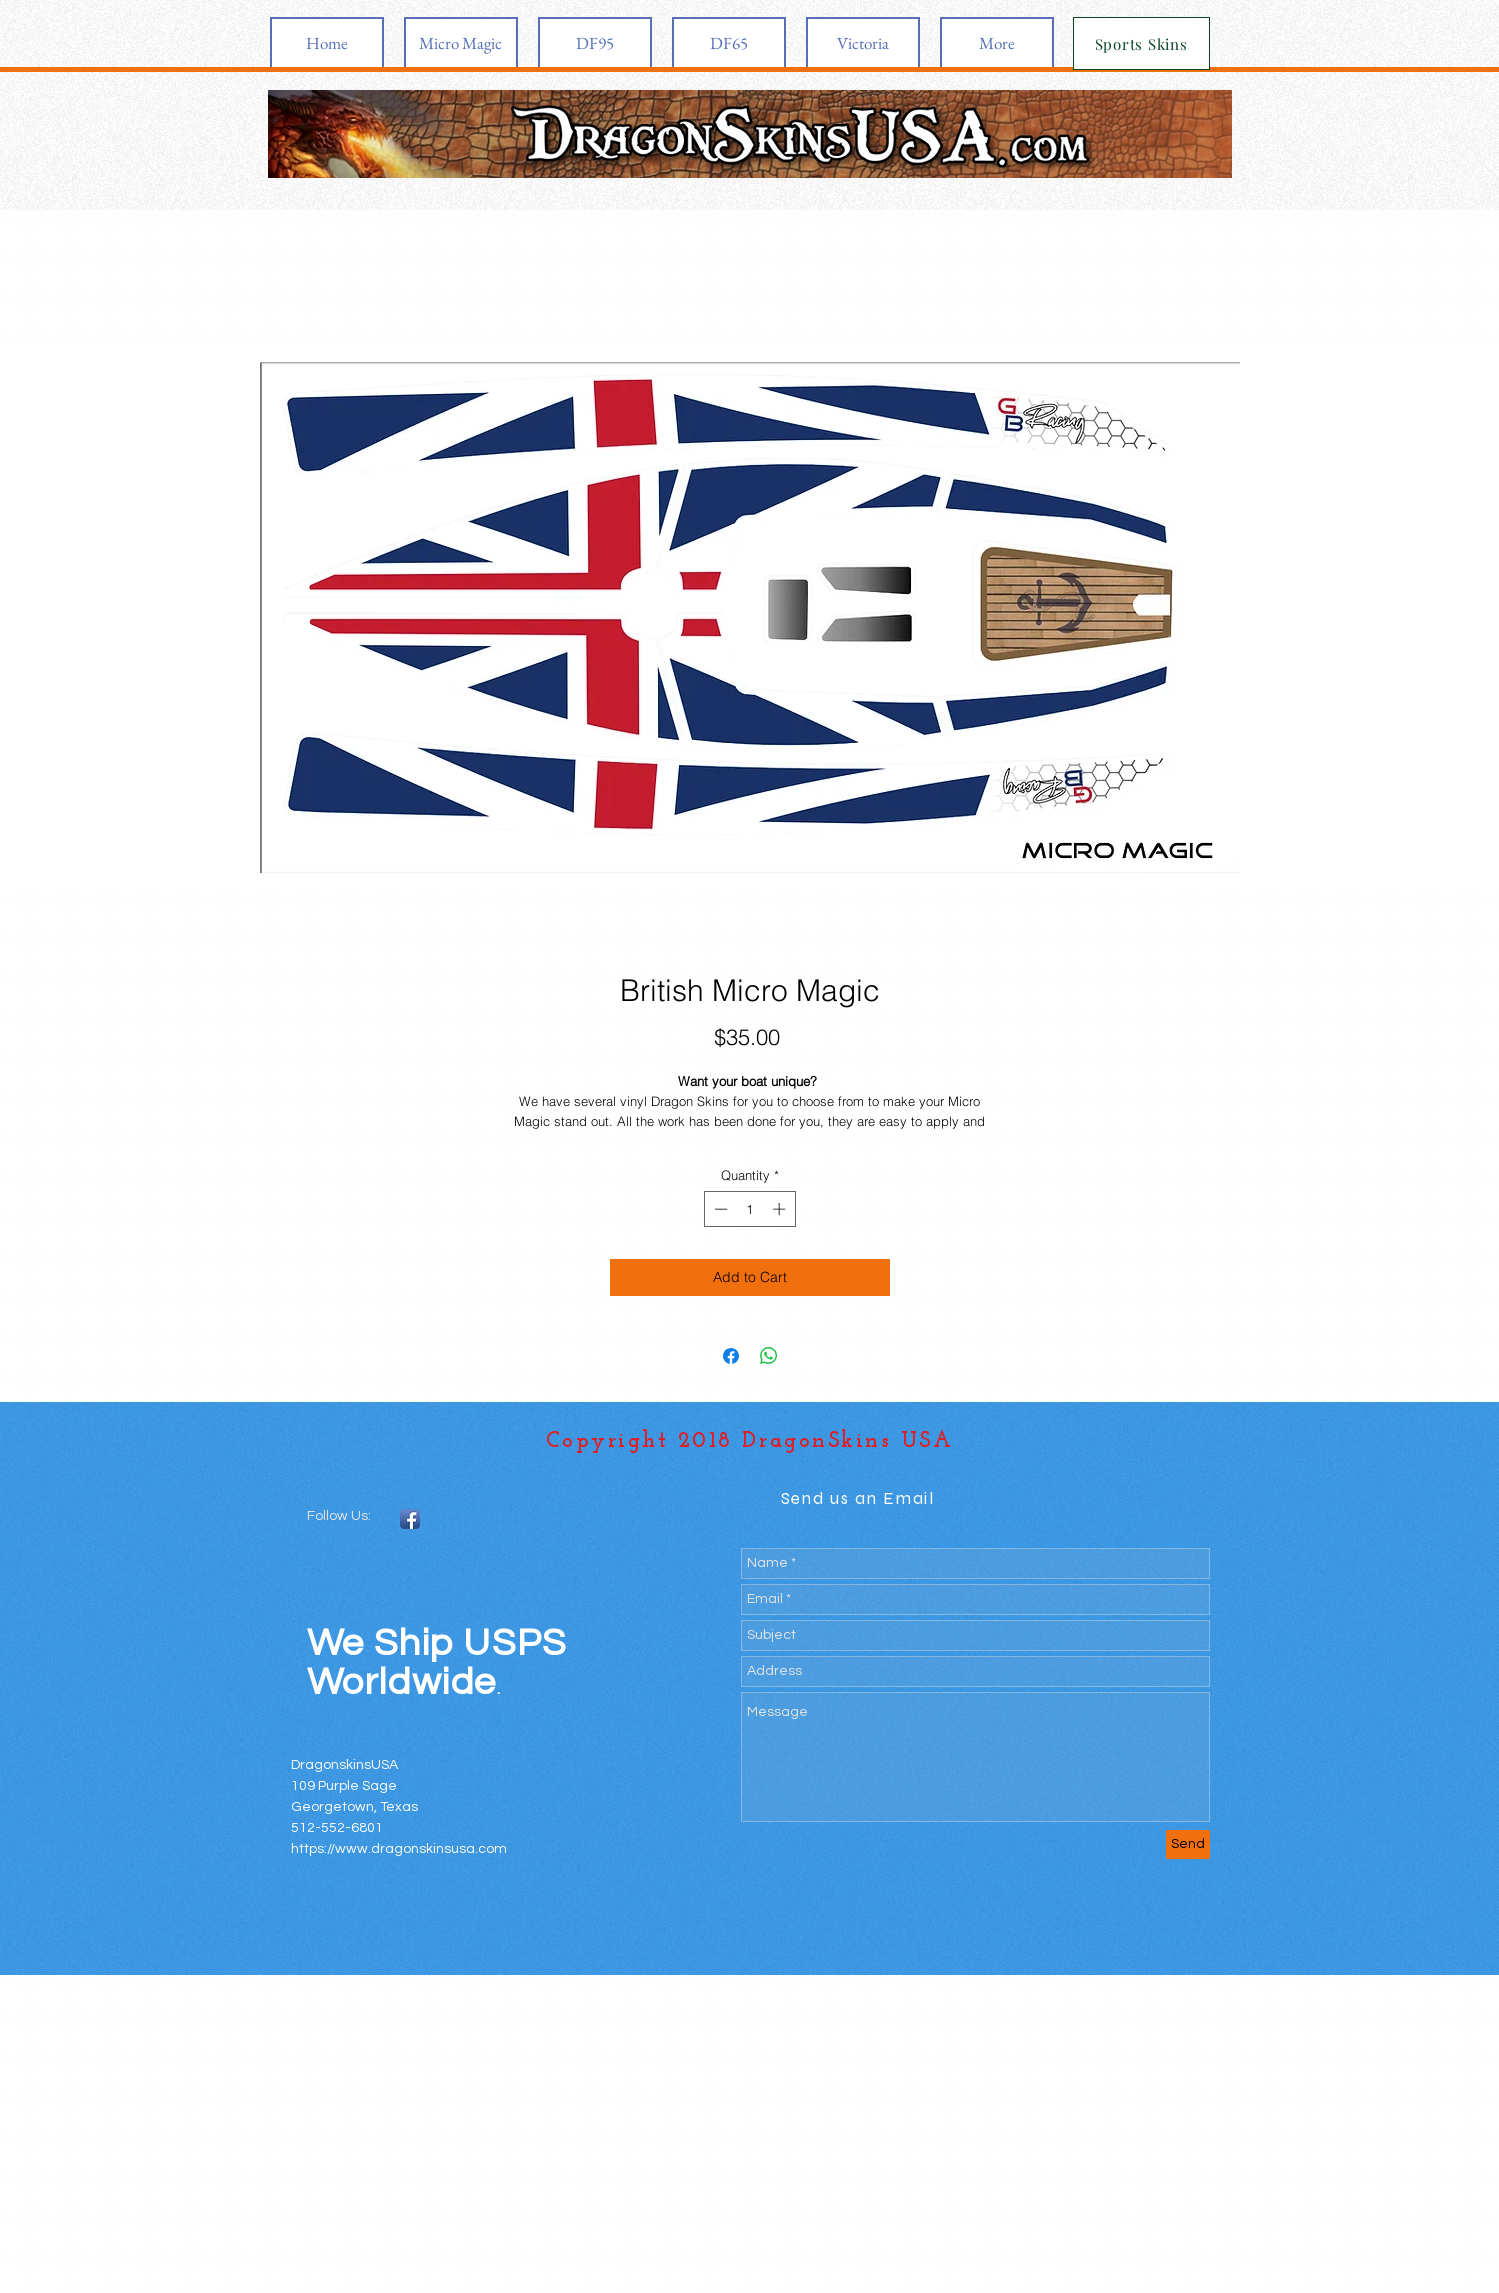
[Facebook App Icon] (410, 1519)
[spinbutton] (749, 1209)
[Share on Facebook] (731, 1356)
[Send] (1188, 1844)
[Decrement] (719, 1209)
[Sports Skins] (1141, 43)
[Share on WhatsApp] (769, 1356)
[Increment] (781, 1209)
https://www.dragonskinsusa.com (399, 1849)
